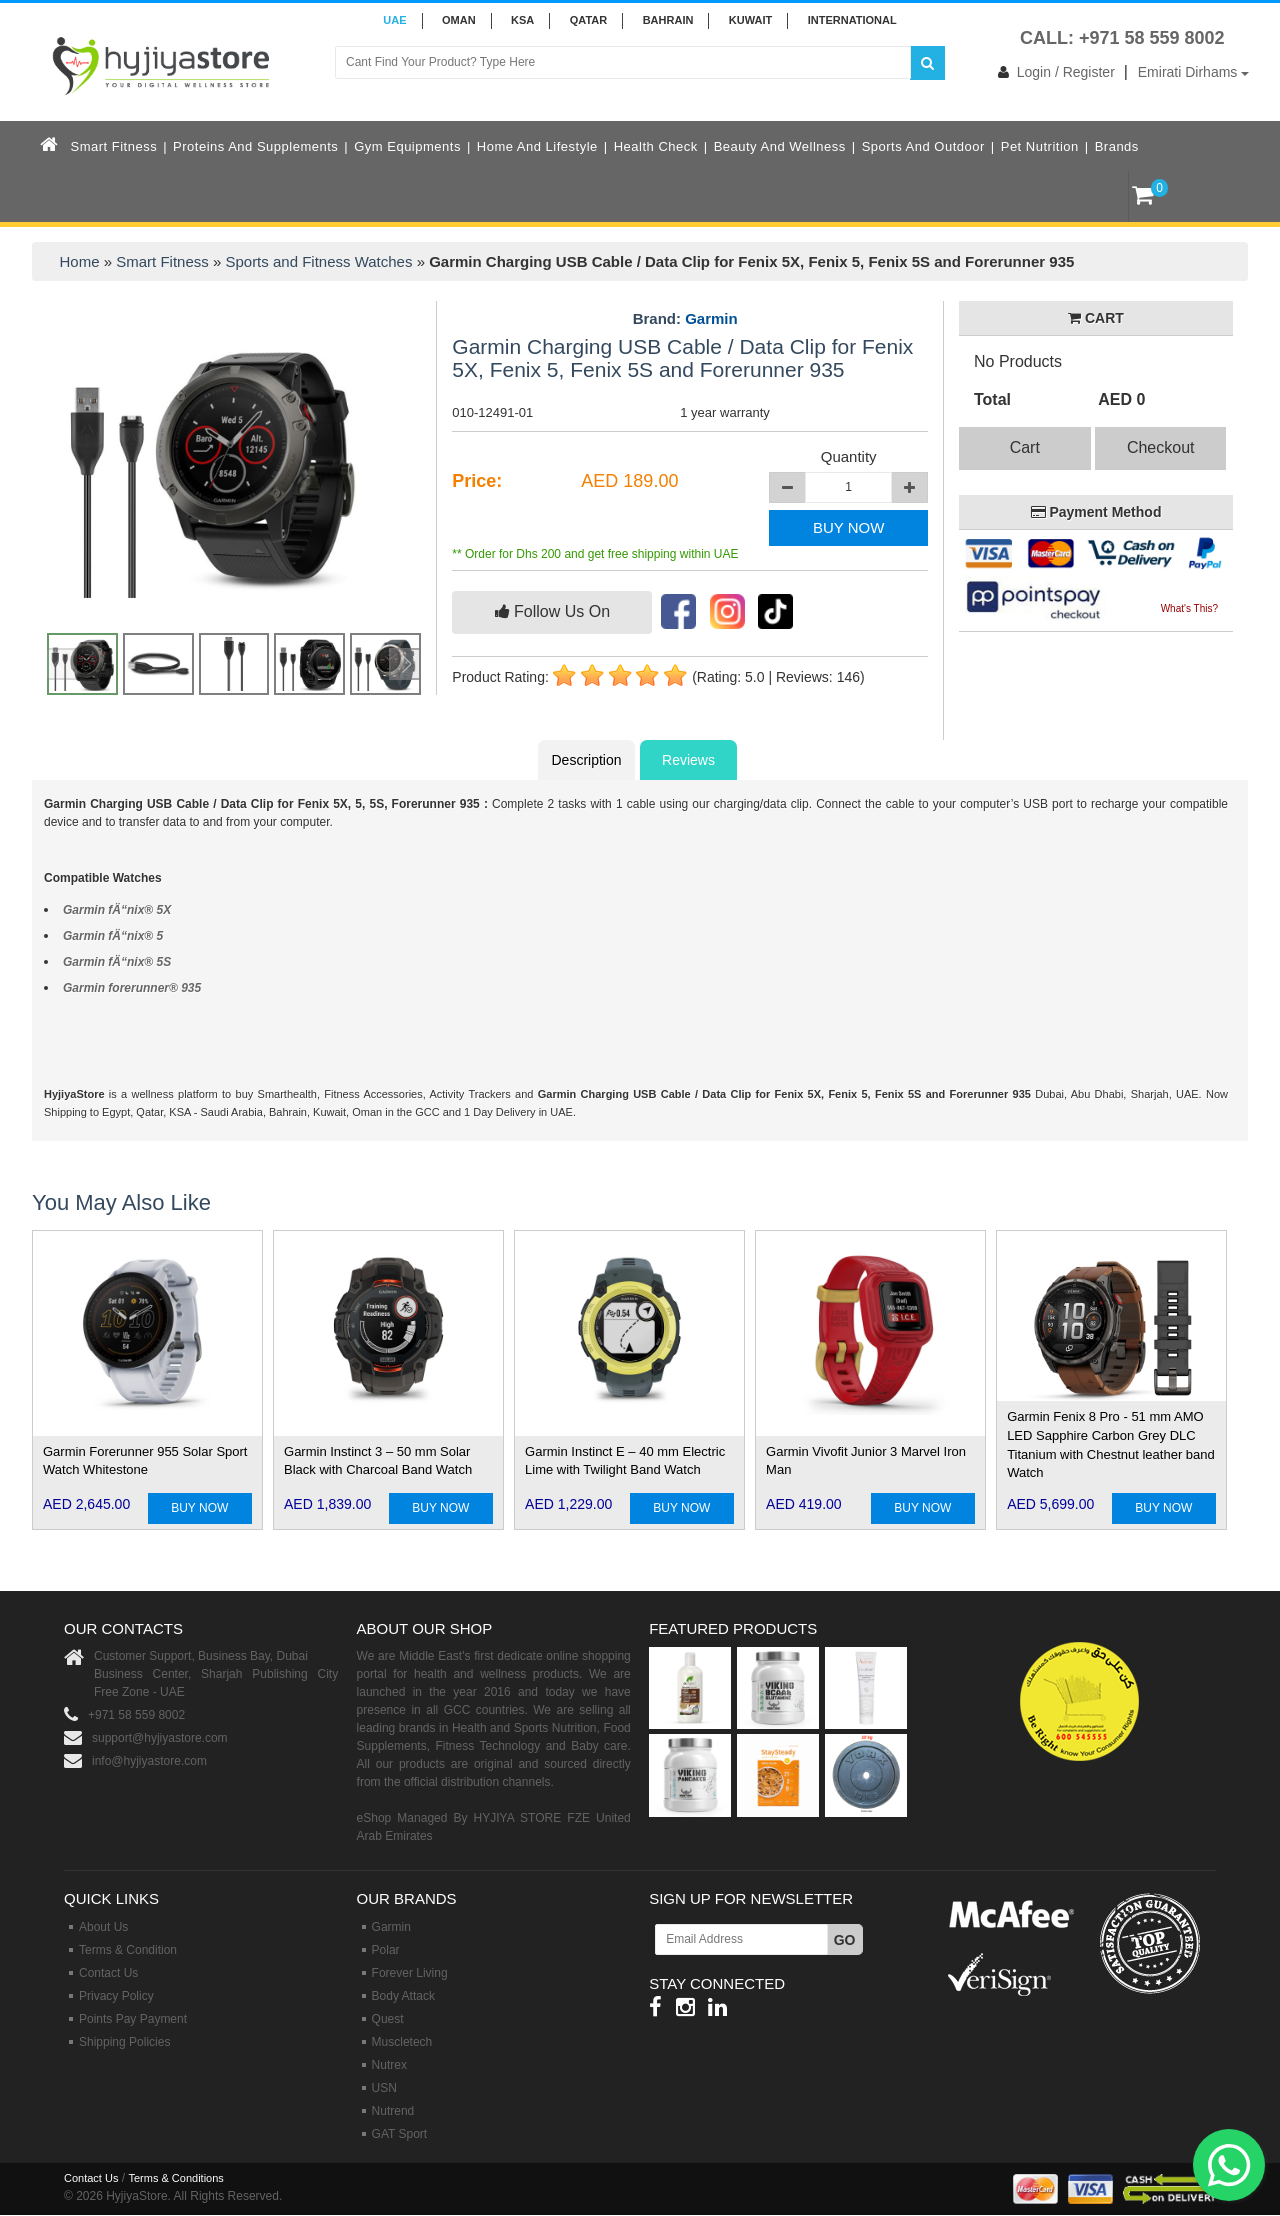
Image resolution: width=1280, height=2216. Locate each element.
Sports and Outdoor (923, 146)
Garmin (711, 318)
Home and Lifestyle (537, 146)
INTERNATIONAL (852, 20)
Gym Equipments (407, 146)
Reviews (688, 760)
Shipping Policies (124, 2042)
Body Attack (403, 1996)
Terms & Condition (128, 1950)
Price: (477, 481)
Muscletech (402, 2042)
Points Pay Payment (133, 2019)
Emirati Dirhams (1193, 72)
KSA (522, 20)
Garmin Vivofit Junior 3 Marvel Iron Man (866, 1461)
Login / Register (1052, 72)
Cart (1025, 447)
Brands (1117, 146)
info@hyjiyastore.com (149, 1761)
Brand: (685, 319)
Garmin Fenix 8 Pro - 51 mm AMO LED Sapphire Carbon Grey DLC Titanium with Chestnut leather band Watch (1111, 1444)
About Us (103, 1927)
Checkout (1161, 447)
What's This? (1189, 608)
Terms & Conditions (175, 2178)
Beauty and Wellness (780, 146)
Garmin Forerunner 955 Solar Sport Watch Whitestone (145, 1461)
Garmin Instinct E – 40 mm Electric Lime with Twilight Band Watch (625, 1461)
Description (586, 760)
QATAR (588, 20)
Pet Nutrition (1040, 146)
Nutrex (389, 2065)
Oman (459, 20)
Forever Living (410, 1973)
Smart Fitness (114, 146)
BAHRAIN (668, 20)
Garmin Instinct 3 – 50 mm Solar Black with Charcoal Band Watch (378, 1461)
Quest (388, 2019)
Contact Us (108, 1973)
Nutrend (393, 2111)
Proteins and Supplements (255, 146)
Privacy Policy (116, 1996)
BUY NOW (848, 527)
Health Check (656, 146)
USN (384, 2088)
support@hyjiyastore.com (160, 1738)
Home (80, 261)
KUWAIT (750, 20)
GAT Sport (400, 2134)
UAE (394, 20)
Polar (386, 1950)
